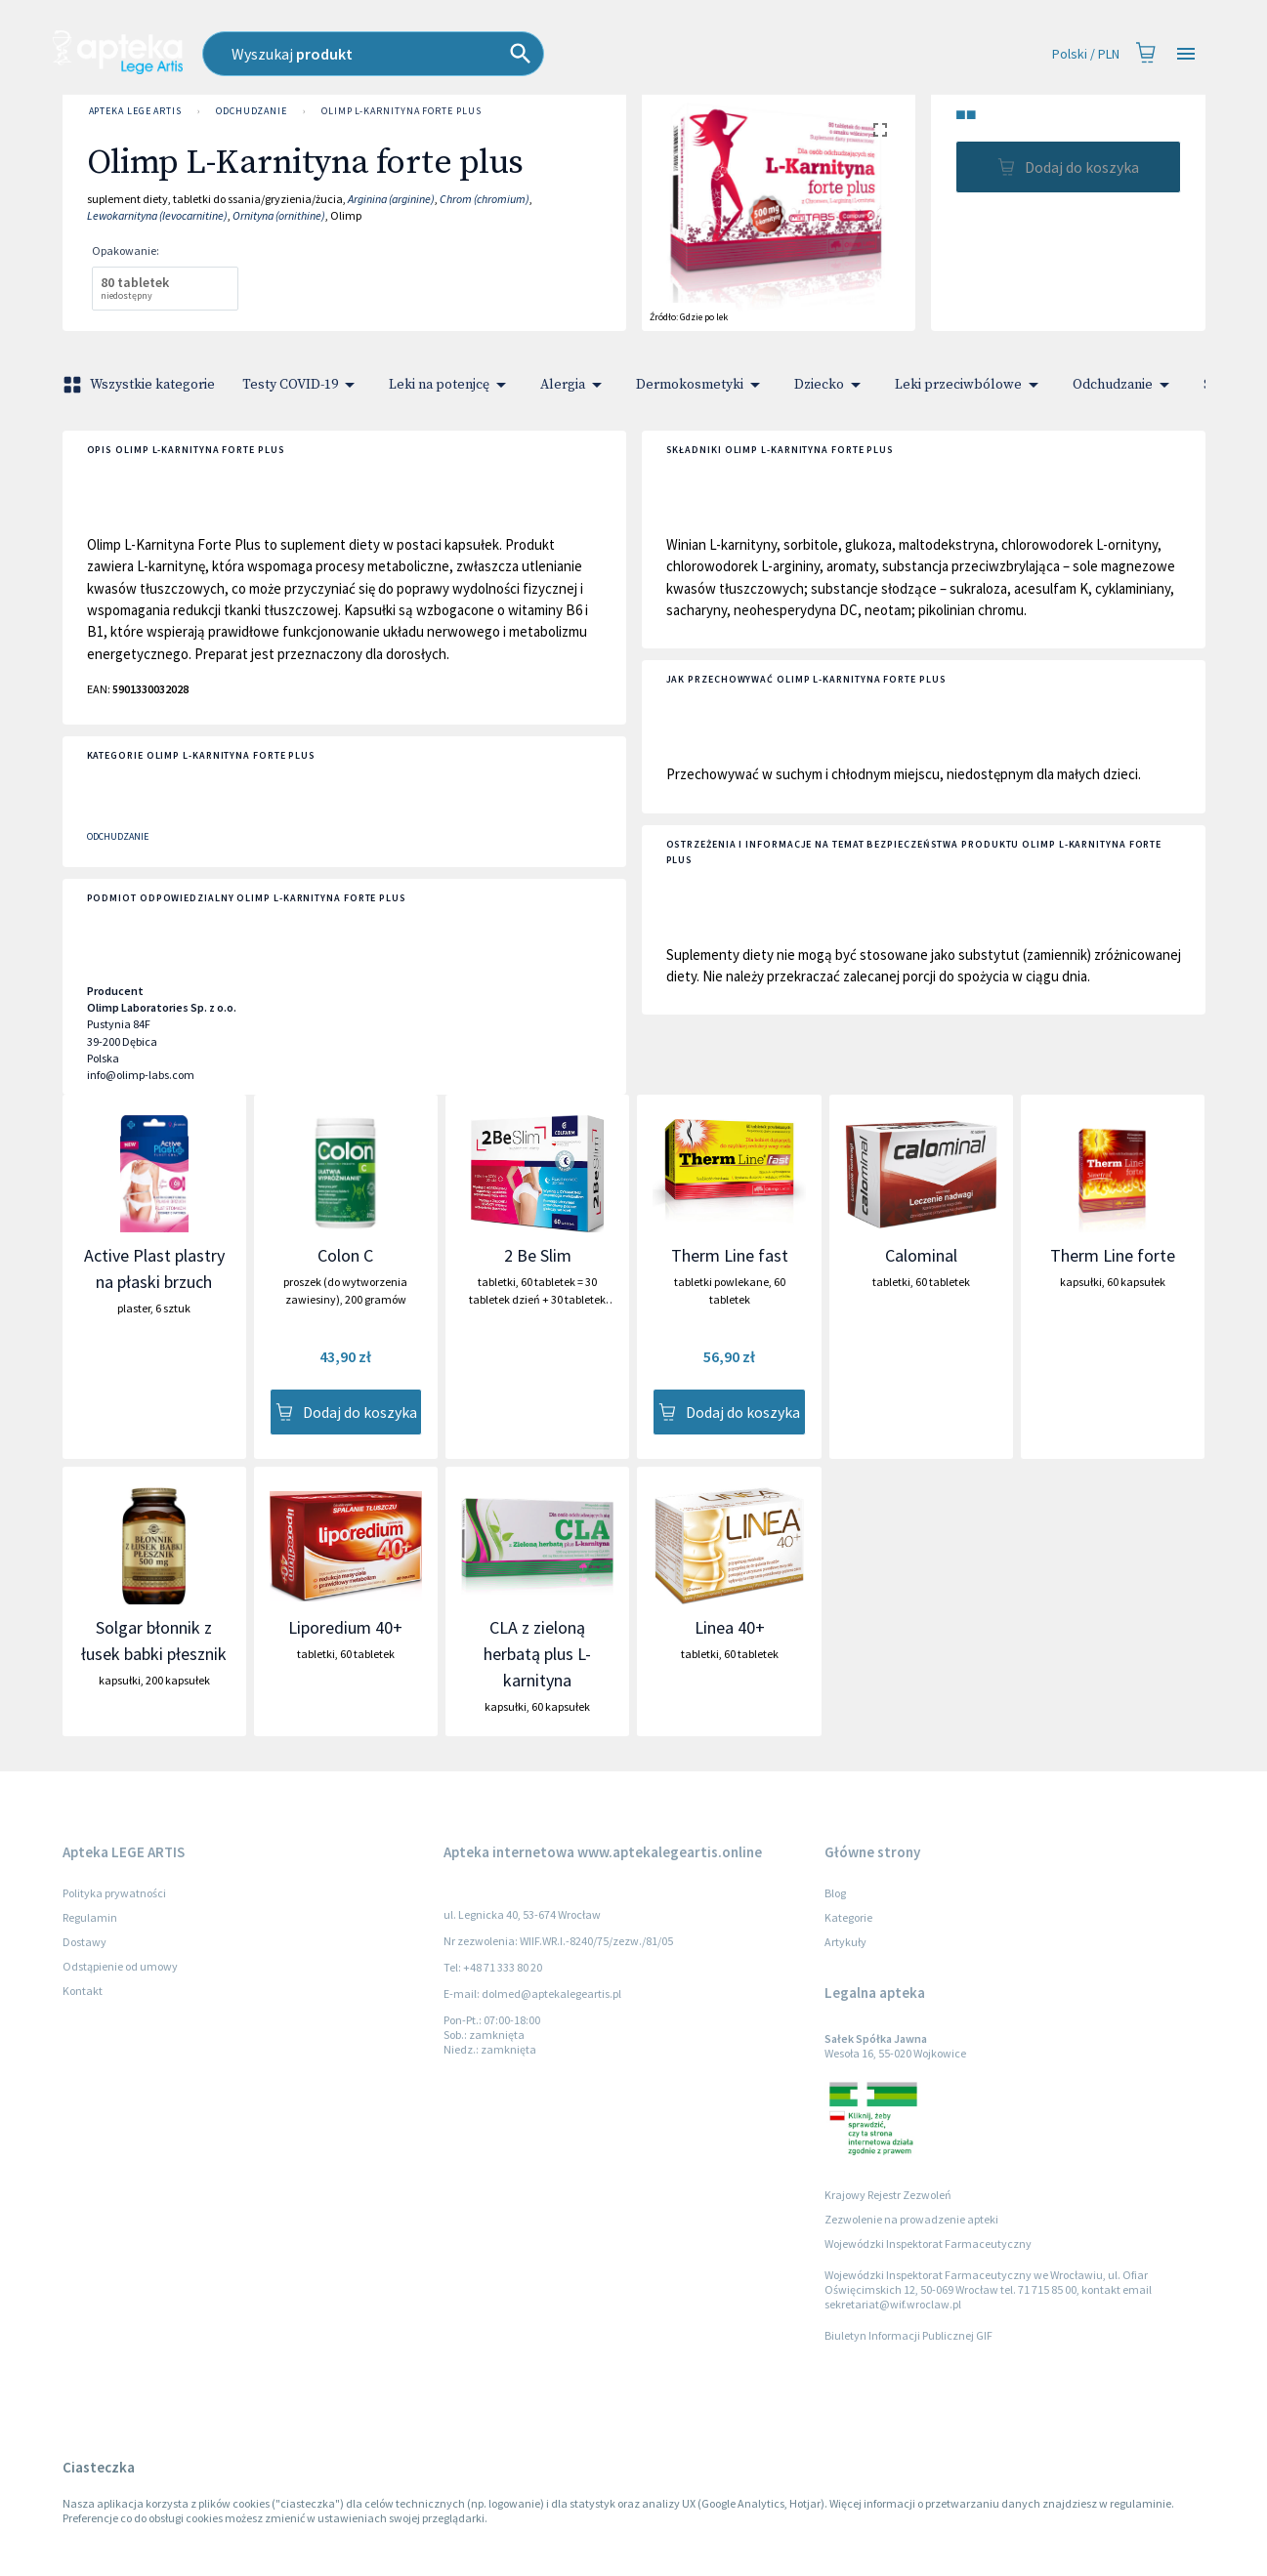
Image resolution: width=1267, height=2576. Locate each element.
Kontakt (83, 1990)
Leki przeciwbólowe (970, 384)
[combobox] (481, 53)
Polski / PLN (1085, 54)
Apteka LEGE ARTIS (135, 111)
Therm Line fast (729, 1255)
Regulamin (90, 1917)
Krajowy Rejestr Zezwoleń (887, 2194)
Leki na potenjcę (451, 384)
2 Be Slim (537, 1255)
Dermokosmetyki (701, 384)
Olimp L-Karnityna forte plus (401, 111)
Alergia (574, 384)
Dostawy (84, 1941)
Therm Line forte (1112, 1255)
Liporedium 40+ (345, 1627)
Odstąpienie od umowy (120, 1966)
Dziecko (830, 384)
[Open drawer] (1185, 54)
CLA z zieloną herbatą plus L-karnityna (537, 1653)
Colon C (345, 1255)
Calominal (921, 1255)
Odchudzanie (251, 111)
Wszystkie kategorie (141, 384)
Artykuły (845, 1941)
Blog (835, 1893)
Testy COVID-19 (302, 384)
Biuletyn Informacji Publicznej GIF (908, 2335)
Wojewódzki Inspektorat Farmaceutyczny (928, 2243)
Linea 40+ (730, 1627)
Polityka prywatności (114, 1893)
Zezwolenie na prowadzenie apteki (911, 2219)
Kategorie (848, 1917)
